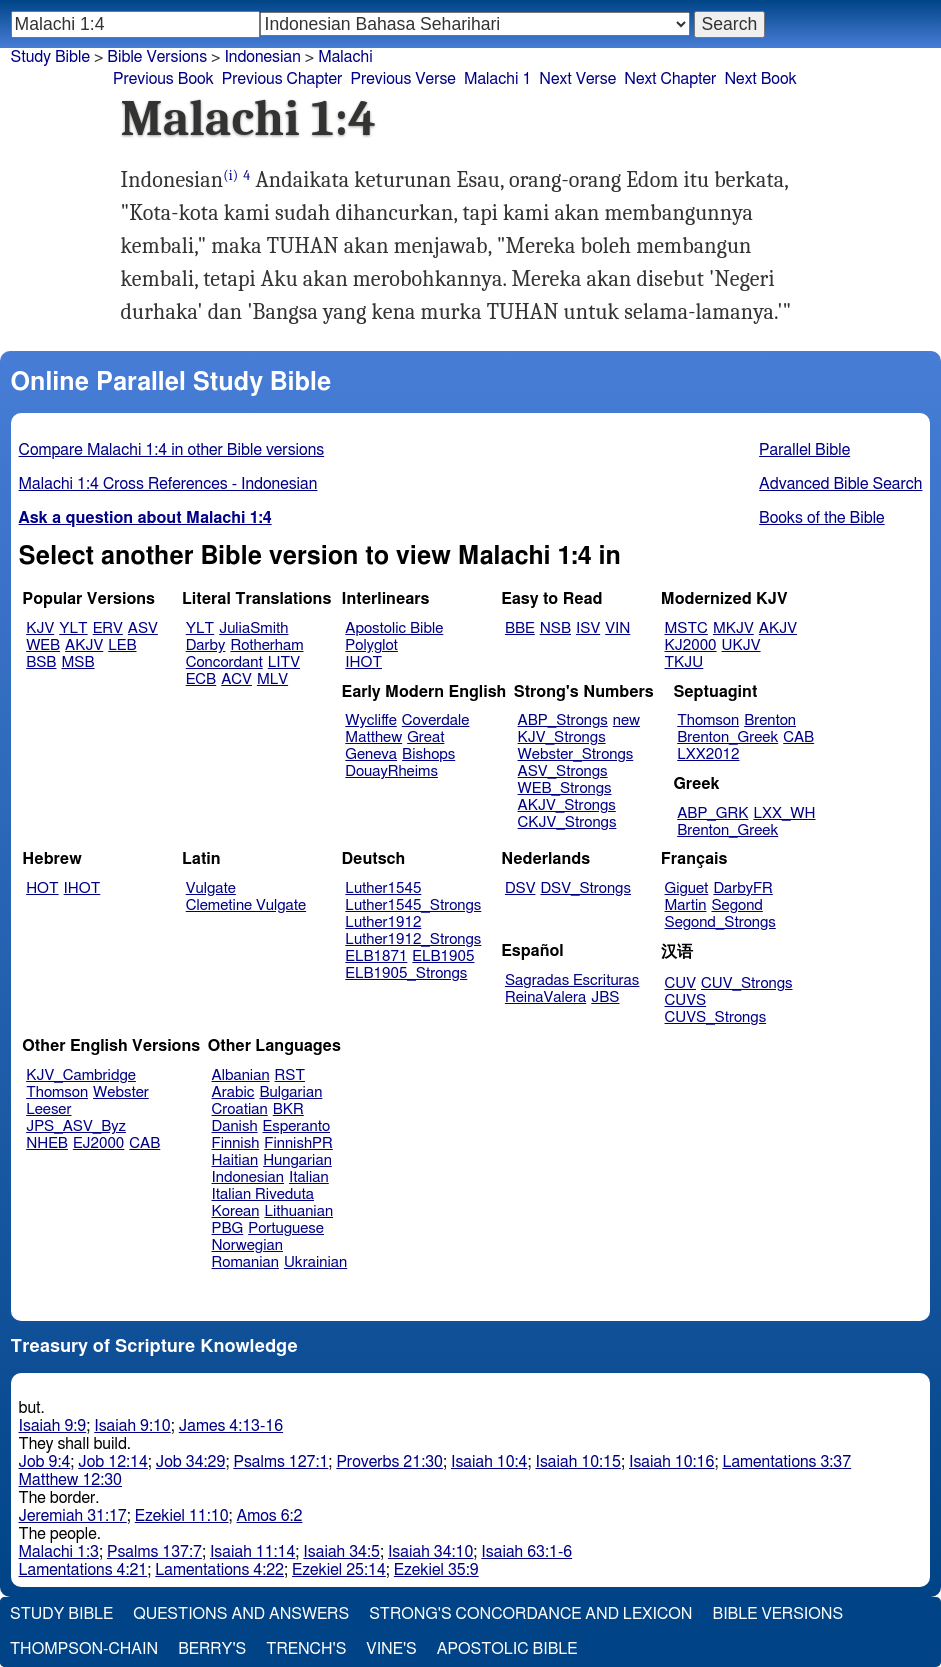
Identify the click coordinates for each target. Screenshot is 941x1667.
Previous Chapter (282, 79)
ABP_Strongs (563, 720)
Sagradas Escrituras (572, 980)
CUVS (686, 1000)
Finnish (236, 1143)
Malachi (345, 57)
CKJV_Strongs (567, 822)
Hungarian (297, 1160)
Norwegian (247, 1245)
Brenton (770, 720)
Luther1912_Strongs (413, 939)
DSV (520, 888)
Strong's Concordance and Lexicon (530, 1614)
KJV (40, 628)
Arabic (233, 1092)
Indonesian (262, 57)
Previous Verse (402, 79)
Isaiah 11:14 (252, 1552)
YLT (73, 628)
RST (290, 1075)
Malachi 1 (497, 79)
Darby (206, 645)
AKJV (84, 645)
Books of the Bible (822, 518)
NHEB (47, 1143)
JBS (605, 997)
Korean (236, 1211)
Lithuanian (298, 1211)
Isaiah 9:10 (132, 1426)
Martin (686, 905)
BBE (520, 628)
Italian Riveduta (263, 1194)
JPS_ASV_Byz (76, 1126)
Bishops (428, 754)
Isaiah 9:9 (53, 1426)
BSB (41, 662)
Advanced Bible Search (840, 484)
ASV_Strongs (563, 771)
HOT (42, 888)
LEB (122, 645)
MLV (272, 679)
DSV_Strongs (585, 888)
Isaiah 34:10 (430, 1552)
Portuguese (286, 1228)
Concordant (224, 662)
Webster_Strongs (576, 754)
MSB (77, 662)
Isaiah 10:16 (671, 1462)
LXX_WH (784, 813)
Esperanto (297, 1126)
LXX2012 (708, 754)
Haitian (235, 1160)
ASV (143, 628)
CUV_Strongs (746, 983)
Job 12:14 (113, 1462)
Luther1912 (383, 922)
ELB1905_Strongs (406, 973)
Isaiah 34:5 (341, 1552)
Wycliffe (370, 720)
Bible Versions (157, 57)
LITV (284, 662)
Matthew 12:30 (70, 1480)
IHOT (363, 662)
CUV (681, 983)
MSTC (686, 628)
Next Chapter (670, 79)
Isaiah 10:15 (577, 1462)
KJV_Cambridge (81, 1075)
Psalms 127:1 (280, 1462)
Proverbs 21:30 (389, 1462)
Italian (309, 1177)
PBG (228, 1228)
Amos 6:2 (270, 1516)
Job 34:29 (191, 1462)
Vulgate (211, 888)
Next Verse (577, 79)
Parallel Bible (804, 450)
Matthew (373, 737)
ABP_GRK (712, 813)
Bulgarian (290, 1092)
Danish (235, 1126)
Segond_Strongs (720, 922)
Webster (121, 1092)
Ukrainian (315, 1262)
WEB (43, 645)
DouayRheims (391, 771)
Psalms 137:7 (154, 1552)
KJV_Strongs (562, 737)
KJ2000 (691, 645)
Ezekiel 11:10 (182, 1516)
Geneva (371, 754)
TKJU (684, 662)
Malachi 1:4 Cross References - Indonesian (168, 484)
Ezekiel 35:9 (436, 1570)
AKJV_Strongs (567, 805)
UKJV (741, 645)
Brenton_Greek (727, 737)
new (626, 720)
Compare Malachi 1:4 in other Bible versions (172, 450)
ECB (201, 679)
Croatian (240, 1109)
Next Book (760, 79)
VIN (617, 628)
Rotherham (266, 645)
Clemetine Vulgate (246, 905)
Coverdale (436, 720)
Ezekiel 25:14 (339, 1570)
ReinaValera (545, 997)
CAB (798, 737)
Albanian (241, 1075)
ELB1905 (443, 956)
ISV (588, 628)
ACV (236, 679)
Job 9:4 (45, 1462)
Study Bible (50, 57)
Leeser (48, 1109)
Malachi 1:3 (59, 1552)
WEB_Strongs (565, 788)
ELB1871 (376, 956)
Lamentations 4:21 (83, 1570)
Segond (736, 905)
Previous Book (163, 79)
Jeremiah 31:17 (73, 1516)
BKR (288, 1109)
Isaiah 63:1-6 (526, 1552)
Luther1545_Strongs (413, 905)
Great (425, 737)
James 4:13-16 (231, 1426)
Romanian (245, 1262)
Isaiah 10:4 (489, 1462)
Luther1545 (383, 888)
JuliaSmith (253, 628)
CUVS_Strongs (716, 1017)
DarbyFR (743, 888)
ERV (108, 628)
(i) (230, 175)
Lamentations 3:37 (786, 1462)
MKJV (733, 628)
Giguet (687, 888)
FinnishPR (298, 1143)
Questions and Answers (241, 1614)
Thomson (708, 720)
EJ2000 (98, 1143)
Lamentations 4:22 (219, 1570)
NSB (555, 628)
